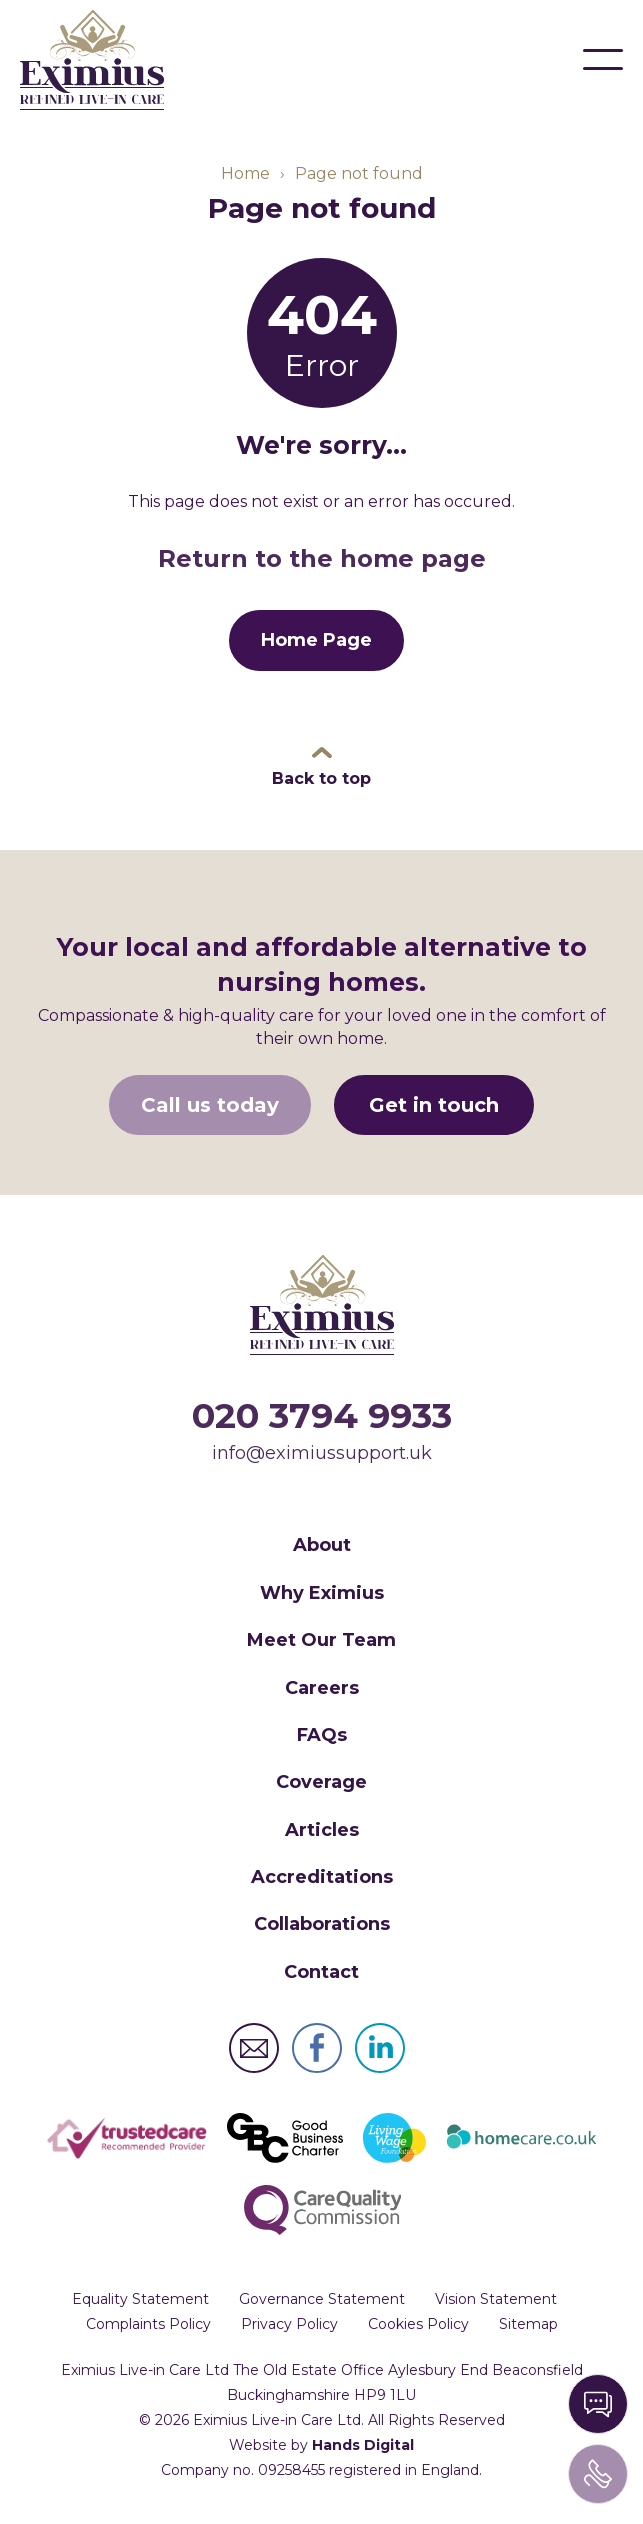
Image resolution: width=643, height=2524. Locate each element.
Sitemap (528, 2324)
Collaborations (322, 1924)
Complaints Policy (148, 2324)
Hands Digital (363, 2445)
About (322, 1545)
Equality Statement (140, 2299)
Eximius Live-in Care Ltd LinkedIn (380, 2048)
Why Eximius (322, 1593)
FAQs (322, 1735)
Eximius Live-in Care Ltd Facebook (317, 2048)
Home (245, 173)
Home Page (316, 640)
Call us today (210, 1105)
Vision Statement (496, 2299)
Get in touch (434, 1105)
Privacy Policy (289, 2324)
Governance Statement (322, 2299)
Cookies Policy (418, 2324)
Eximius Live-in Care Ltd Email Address (254, 2048)
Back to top (321, 778)
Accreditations (322, 1877)
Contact (321, 1972)
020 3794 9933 (322, 1415)
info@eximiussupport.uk (322, 1453)
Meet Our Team (321, 1640)
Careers (322, 1688)
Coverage (321, 1782)
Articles (322, 1830)
